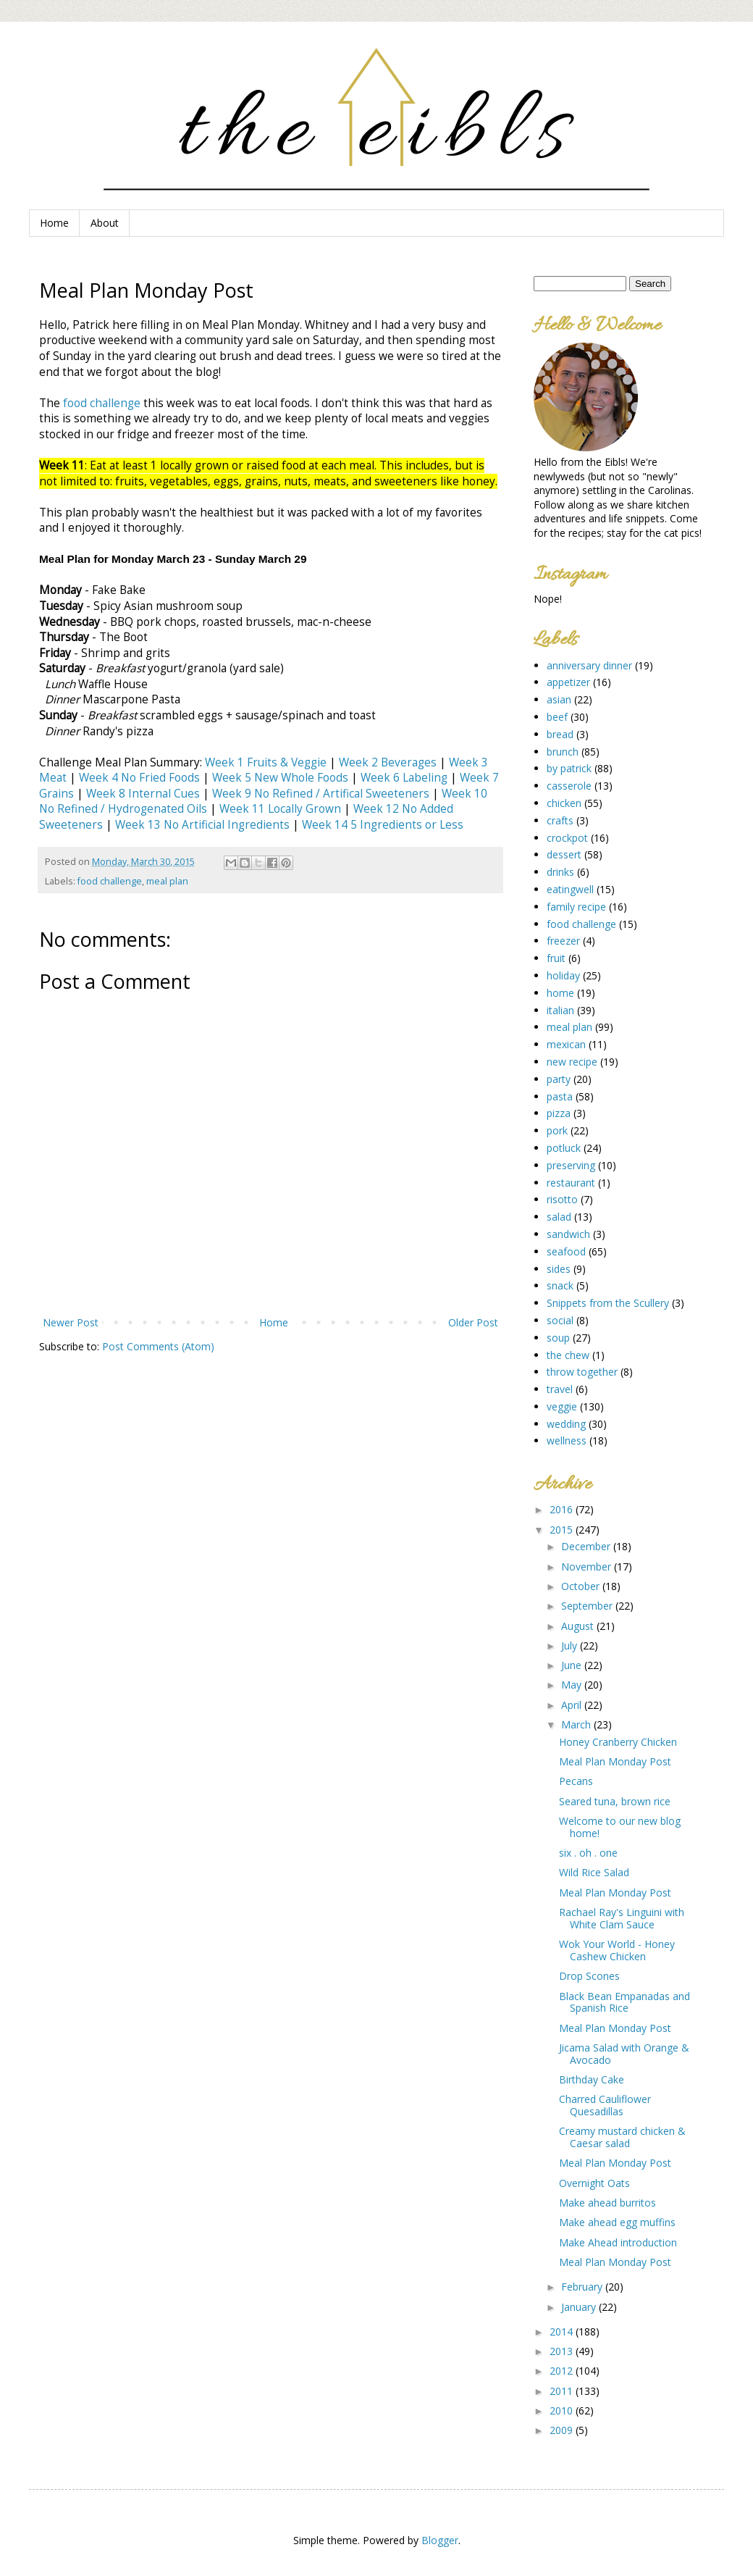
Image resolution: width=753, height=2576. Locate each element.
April (572, 1705)
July (570, 1645)
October (581, 1586)
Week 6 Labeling (404, 777)
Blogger (439, 2540)
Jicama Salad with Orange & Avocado (624, 2054)
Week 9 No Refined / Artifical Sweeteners (320, 793)
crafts (560, 820)
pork (557, 1130)
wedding (566, 1424)
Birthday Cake (591, 2079)
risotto (562, 1199)
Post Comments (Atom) (158, 1346)
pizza (559, 1113)
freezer (563, 941)
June (572, 1665)
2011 (563, 2391)
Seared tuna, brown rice (614, 1801)
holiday (563, 975)
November (587, 1566)
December (587, 1546)
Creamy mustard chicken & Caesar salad (622, 2137)
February (583, 2286)
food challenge (101, 403)
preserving (571, 1165)
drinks (560, 872)
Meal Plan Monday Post (615, 1761)
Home (54, 223)
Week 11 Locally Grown (280, 808)
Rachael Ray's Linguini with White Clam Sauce (621, 1918)
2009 (563, 2430)
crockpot (567, 838)
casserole (569, 786)
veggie (562, 1406)
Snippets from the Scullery (608, 1303)
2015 (563, 1529)
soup (558, 1338)
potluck (564, 1148)
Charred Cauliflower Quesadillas (605, 2105)
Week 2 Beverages (388, 762)
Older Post (473, 1322)
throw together (582, 1372)
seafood (566, 1251)
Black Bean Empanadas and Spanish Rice (624, 2002)
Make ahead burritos (607, 2202)
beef (557, 717)
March (577, 1724)
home (560, 993)
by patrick (569, 768)
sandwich (568, 1234)
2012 (563, 2371)
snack (560, 1285)
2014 (563, 2331)
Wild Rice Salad (594, 1872)
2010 (563, 2410)
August (579, 1626)
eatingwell (570, 889)
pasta (560, 1096)
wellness (566, 1440)
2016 (563, 1509)
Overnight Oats (594, 2183)
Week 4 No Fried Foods (139, 777)
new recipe (572, 1062)
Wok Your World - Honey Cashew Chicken (617, 1950)
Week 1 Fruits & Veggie (266, 762)
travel (560, 1389)
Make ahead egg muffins (617, 2222)
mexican (566, 1044)
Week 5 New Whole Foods (280, 777)
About (105, 223)
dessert (564, 854)
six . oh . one (588, 1853)
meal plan (167, 881)
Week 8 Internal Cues (143, 793)
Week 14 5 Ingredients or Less (382, 824)
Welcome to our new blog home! (620, 1827)
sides (559, 1269)
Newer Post (70, 1322)
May (572, 1684)
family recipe (576, 906)
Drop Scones (589, 1976)
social (560, 1320)
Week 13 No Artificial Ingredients (202, 824)
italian (560, 1010)
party (559, 1079)
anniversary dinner (589, 665)
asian (559, 699)
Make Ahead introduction (618, 2242)
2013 (563, 2351)
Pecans (576, 1781)
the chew (568, 1355)
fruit (556, 958)
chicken (564, 803)
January (580, 2307)
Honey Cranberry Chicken (618, 1742)
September (588, 1606)
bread (560, 734)
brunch (563, 751)
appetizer (568, 682)
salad (559, 1217)
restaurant (571, 1182)
